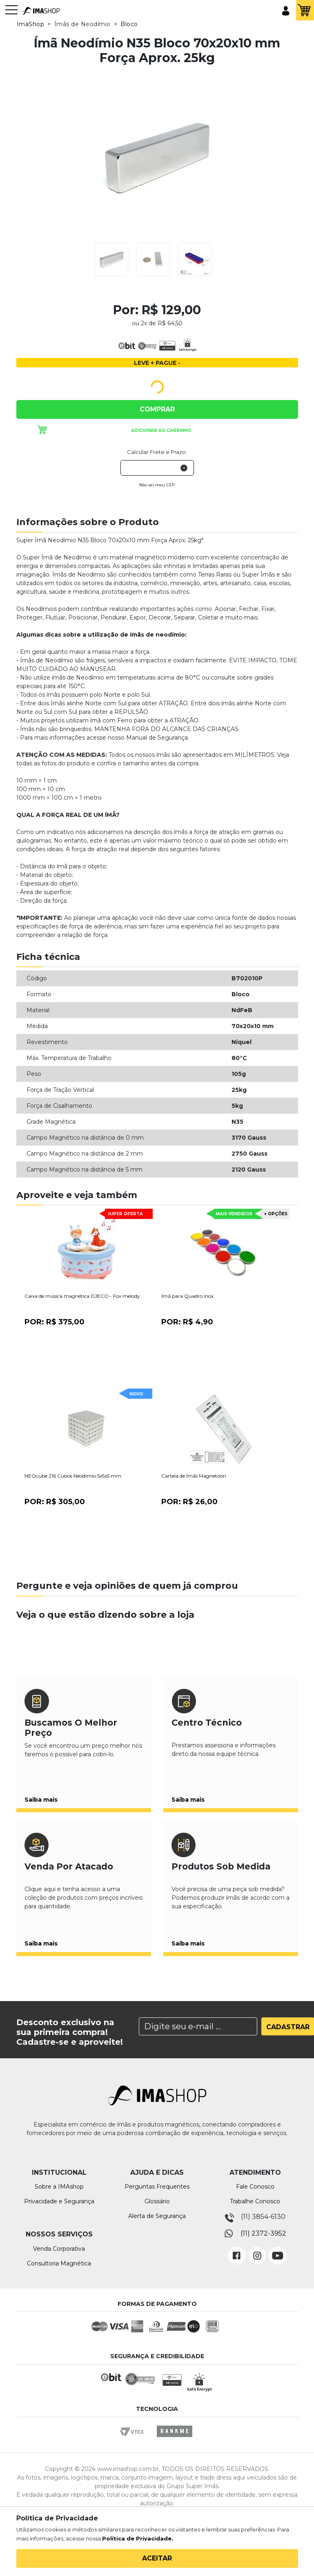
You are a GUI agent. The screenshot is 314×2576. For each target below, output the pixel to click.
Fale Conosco (255, 2186)
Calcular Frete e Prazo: (157, 452)
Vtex (134, 2439)
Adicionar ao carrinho (161, 430)
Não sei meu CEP (157, 484)
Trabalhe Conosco (255, 2201)
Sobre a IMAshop (59, 2186)
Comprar (157, 409)
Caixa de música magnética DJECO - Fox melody (82, 1296)
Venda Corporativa (59, 2248)
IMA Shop (40, 11)
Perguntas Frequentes (157, 2186)
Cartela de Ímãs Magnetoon (193, 1476)
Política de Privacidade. (137, 2538)
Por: (54, 1321)
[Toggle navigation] (11, 13)
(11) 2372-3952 (263, 2233)
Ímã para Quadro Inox (187, 1296)
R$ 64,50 (170, 323)
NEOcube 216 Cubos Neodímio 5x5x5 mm (72, 1476)
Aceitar (157, 2558)
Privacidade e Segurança (59, 2201)
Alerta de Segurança (157, 2216)
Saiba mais (41, 1799)
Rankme (174, 2439)
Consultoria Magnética (59, 2263)
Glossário (157, 2201)
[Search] (198, 2026)
